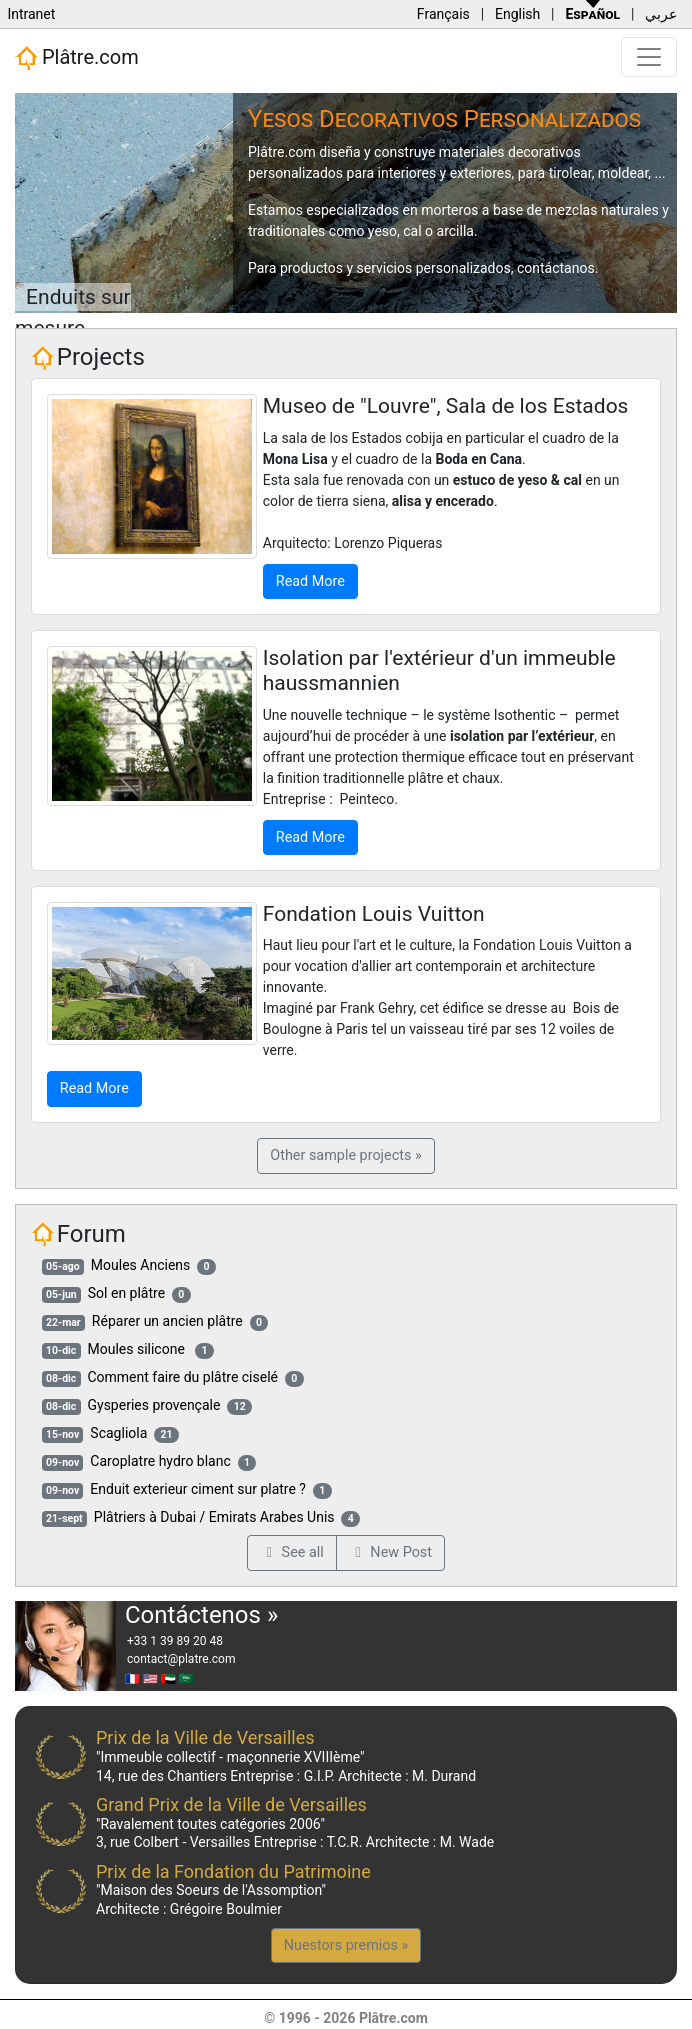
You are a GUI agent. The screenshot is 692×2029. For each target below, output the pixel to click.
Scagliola (118, 1433)
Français (443, 14)
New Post (390, 1552)
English (517, 14)
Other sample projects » (345, 1155)
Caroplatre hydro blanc (160, 1461)
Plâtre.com (77, 58)
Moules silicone (137, 1349)
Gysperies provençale (153, 1405)
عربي (661, 14)
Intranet (31, 14)
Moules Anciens (140, 1265)
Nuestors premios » (346, 1945)
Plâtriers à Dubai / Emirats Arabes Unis (214, 1517)
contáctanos (556, 268)
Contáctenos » (201, 1615)
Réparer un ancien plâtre (167, 1321)
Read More (310, 581)
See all (292, 1552)
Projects (101, 357)
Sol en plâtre (126, 1293)
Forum (91, 1234)
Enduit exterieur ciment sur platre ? (198, 1489)
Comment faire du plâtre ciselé (182, 1377)
